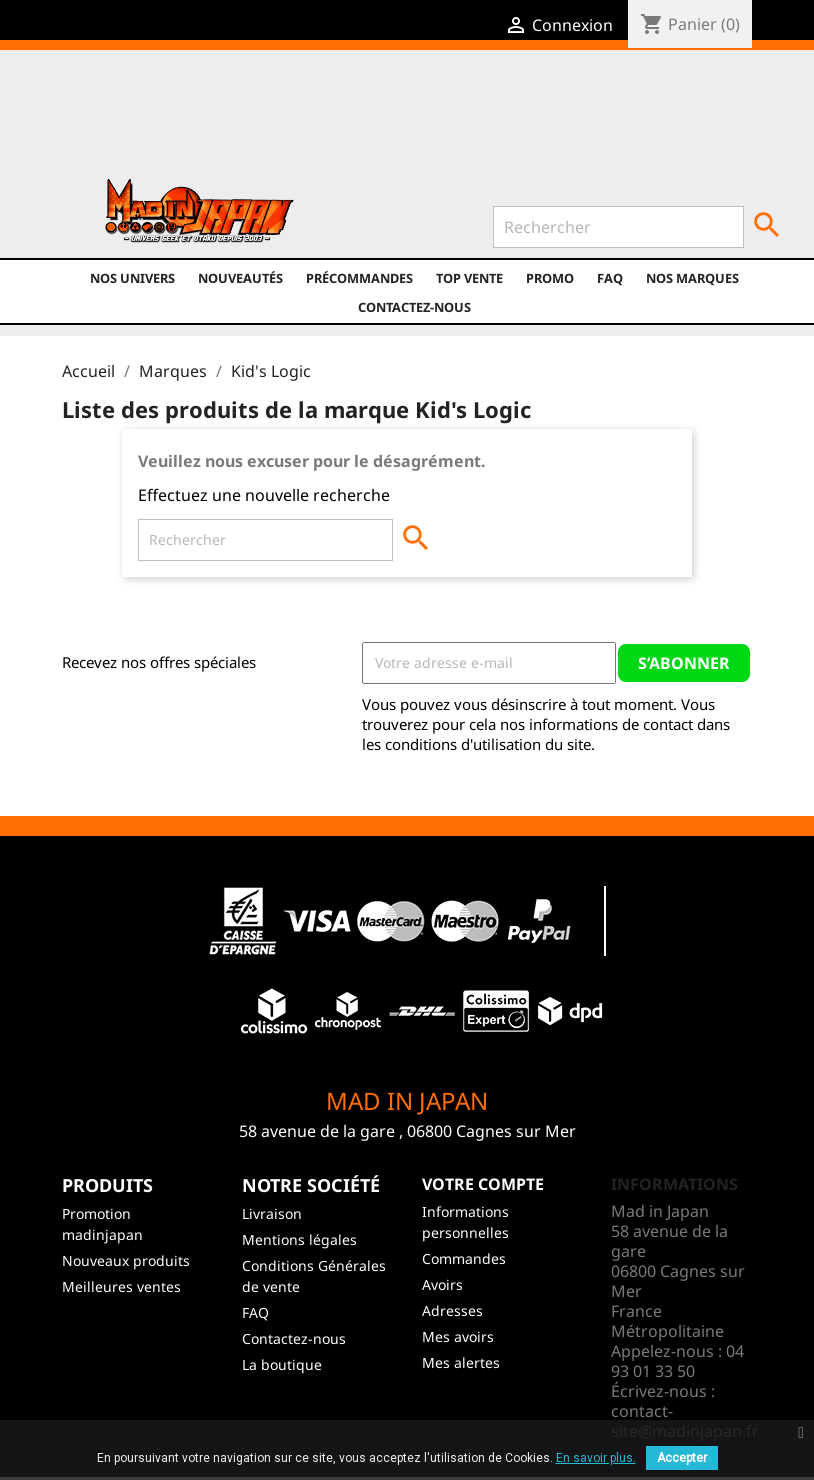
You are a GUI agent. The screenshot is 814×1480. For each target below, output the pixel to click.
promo (550, 278)
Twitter (254, 122)
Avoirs (442, 1284)
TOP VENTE (469, 278)
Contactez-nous (414, 307)
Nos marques (692, 278)
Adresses (452, 1310)
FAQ (610, 278)
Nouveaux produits (126, 1260)
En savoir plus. (596, 1458)
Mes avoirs (458, 1336)
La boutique (282, 1364)
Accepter (682, 1458)
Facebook (211, 122)
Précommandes (359, 278)
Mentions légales (299, 1239)
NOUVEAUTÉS (240, 278)
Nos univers (132, 278)
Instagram (340, 122)
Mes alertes (461, 1362)
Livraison (272, 1213)
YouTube (297, 122)
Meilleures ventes (121, 1286)
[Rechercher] (618, 227)
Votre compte (483, 1184)
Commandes (464, 1258)
